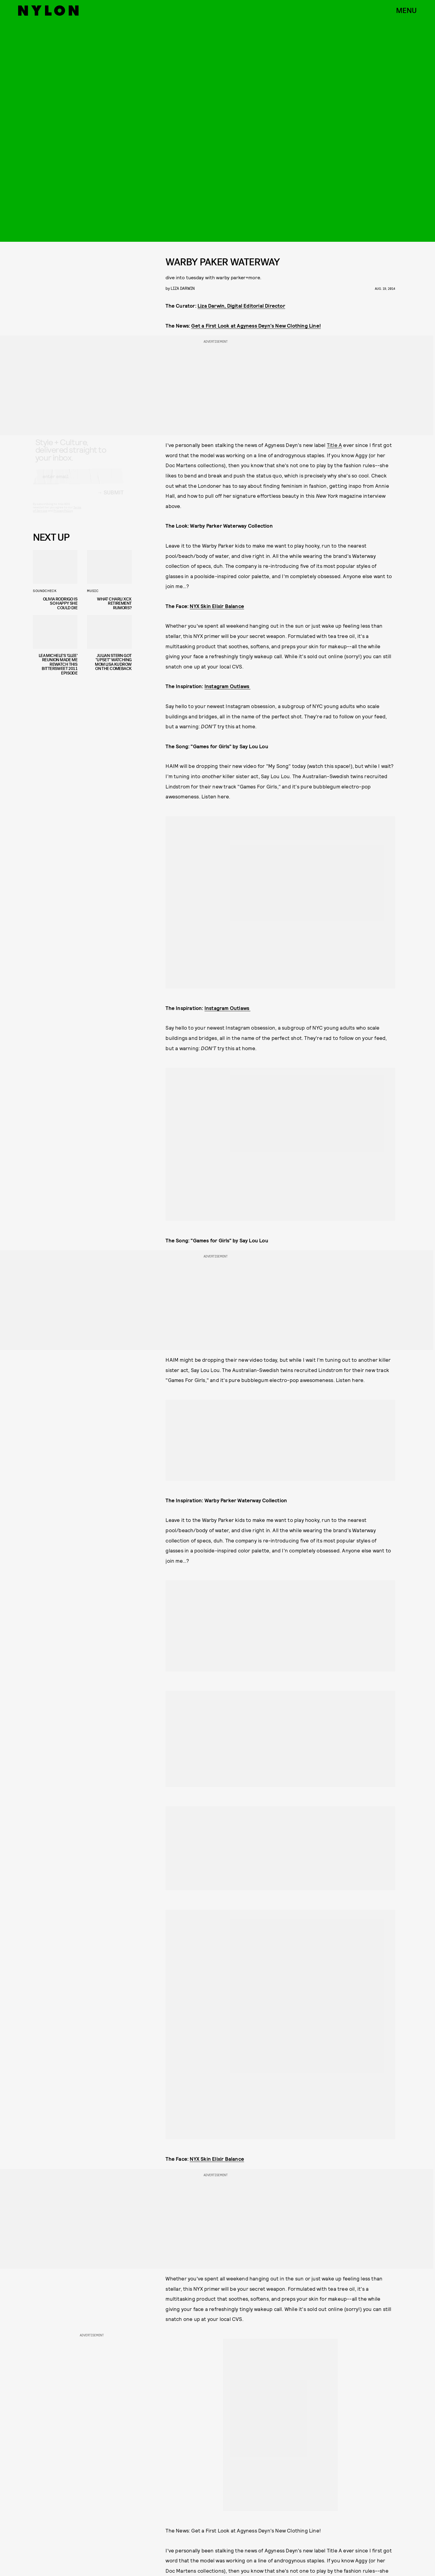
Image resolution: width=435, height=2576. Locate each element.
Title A (334, 445)
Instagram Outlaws (228, 686)
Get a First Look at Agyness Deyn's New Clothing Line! (256, 325)
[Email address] (78, 482)
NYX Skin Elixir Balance (217, 606)
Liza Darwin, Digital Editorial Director (241, 306)
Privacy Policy (62, 516)
